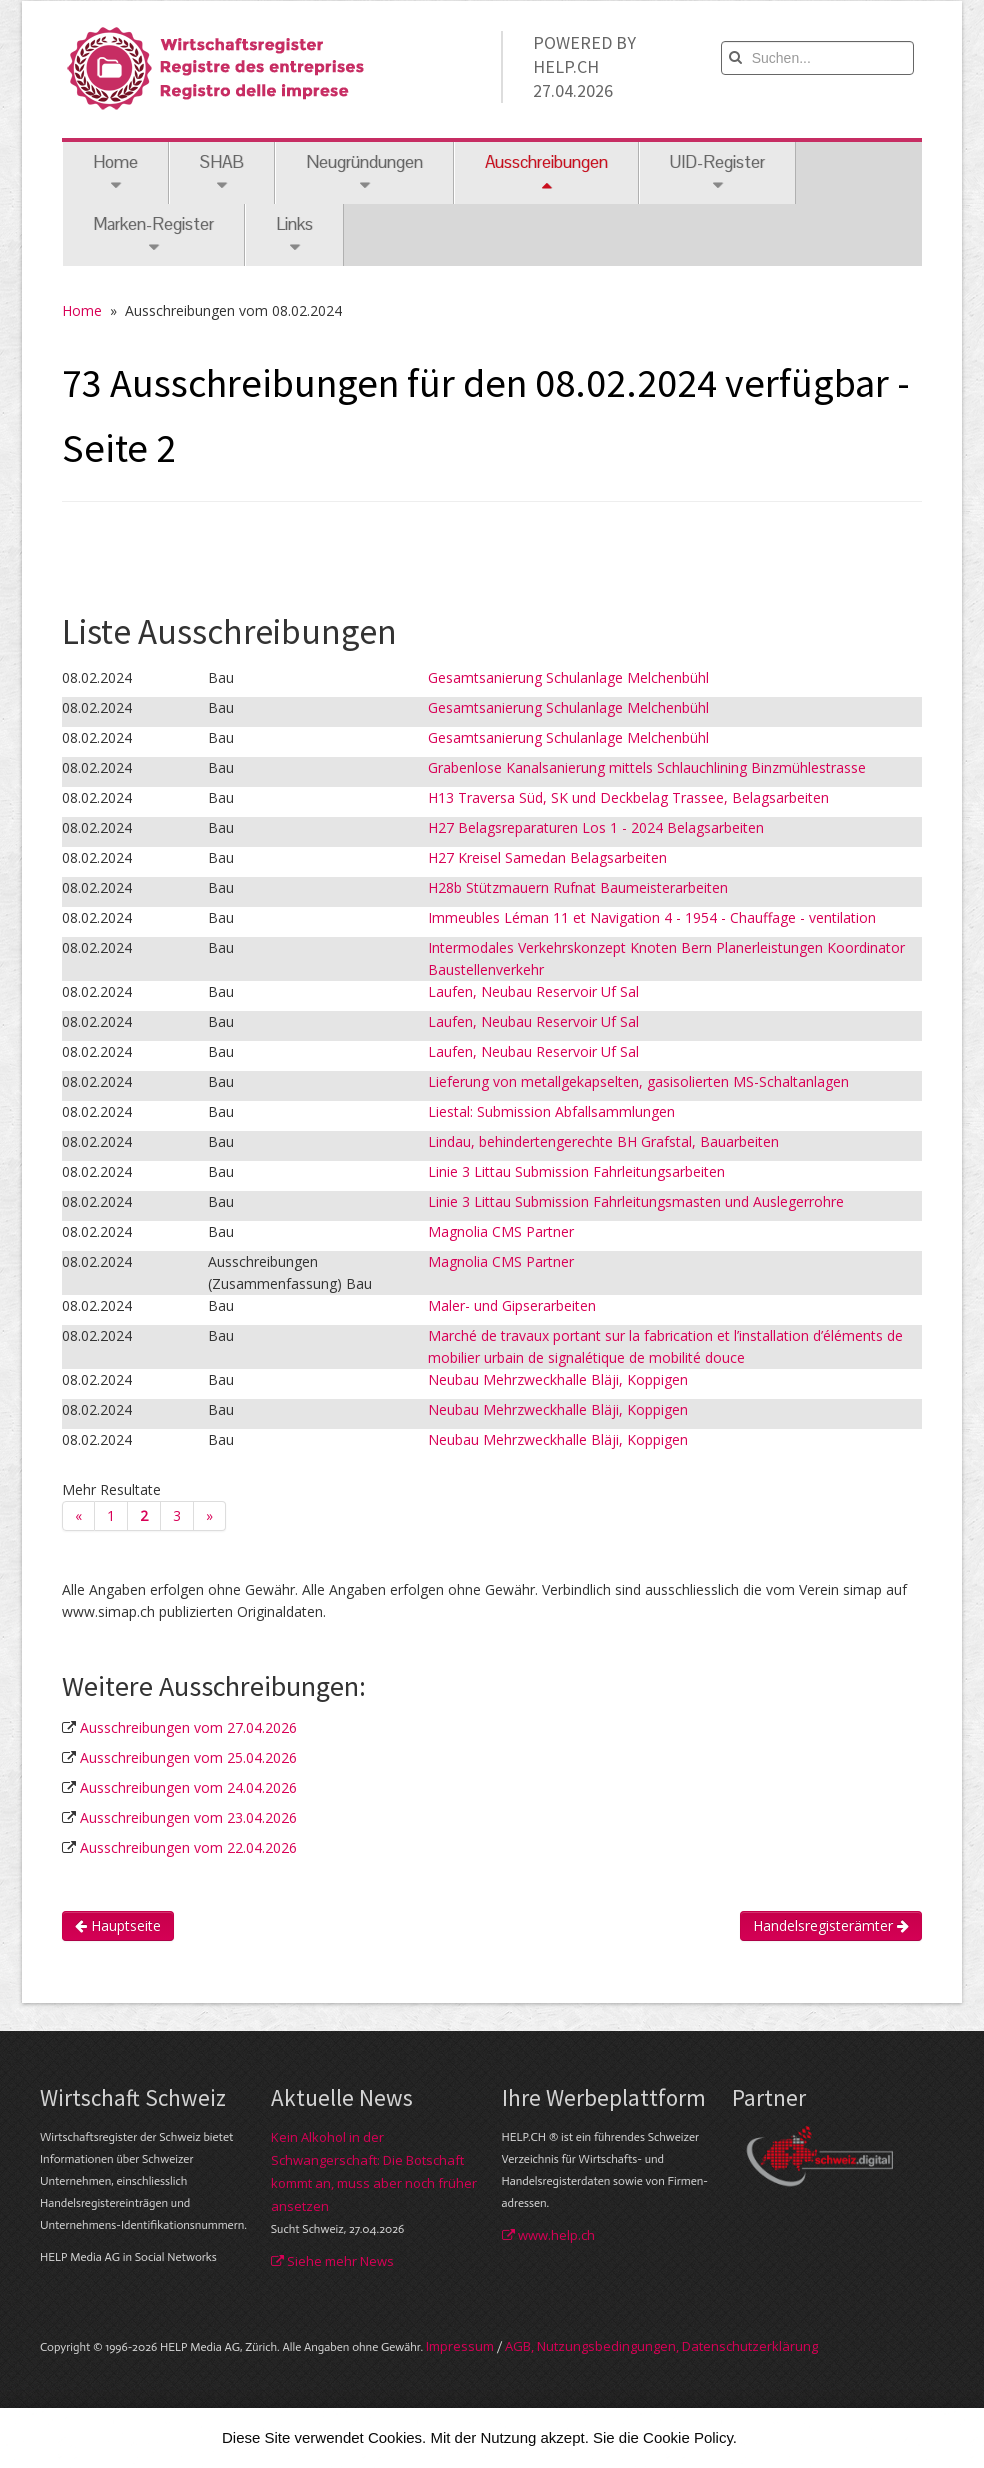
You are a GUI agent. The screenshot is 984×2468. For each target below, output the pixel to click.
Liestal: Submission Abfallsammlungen (551, 1111)
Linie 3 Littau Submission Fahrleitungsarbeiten (576, 1171)
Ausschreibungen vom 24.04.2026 (188, 1787)
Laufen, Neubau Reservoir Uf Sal (533, 991)
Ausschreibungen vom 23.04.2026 (188, 1817)
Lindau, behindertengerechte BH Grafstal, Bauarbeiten (603, 1141)
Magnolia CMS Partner (501, 1231)
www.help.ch (548, 2235)
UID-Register (717, 172)
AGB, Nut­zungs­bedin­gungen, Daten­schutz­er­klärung (661, 2346)
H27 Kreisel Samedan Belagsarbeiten (547, 857)
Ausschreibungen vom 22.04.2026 (188, 1847)
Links (294, 234)
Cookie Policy (688, 2437)
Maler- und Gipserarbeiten (512, 1305)
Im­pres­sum (460, 2346)
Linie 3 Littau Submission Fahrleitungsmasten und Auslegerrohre (636, 1201)
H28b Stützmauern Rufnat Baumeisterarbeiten (578, 887)
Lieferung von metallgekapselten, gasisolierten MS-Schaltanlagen (638, 1081)
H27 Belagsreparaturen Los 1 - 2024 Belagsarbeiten (596, 827)
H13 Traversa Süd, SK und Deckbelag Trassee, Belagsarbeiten (628, 797)
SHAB (222, 172)
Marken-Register (153, 234)
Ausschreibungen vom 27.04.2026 (188, 1727)
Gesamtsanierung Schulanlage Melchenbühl (568, 677)
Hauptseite (118, 1925)
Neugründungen (364, 172)
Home (115, 172)
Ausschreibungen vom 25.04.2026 (188, 1757)
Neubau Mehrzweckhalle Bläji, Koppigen (558, 1379)
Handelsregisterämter (831, 1925)
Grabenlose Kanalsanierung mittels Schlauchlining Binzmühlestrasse (647, 767)
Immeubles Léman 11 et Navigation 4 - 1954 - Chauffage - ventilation (652, 917)
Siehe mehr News (332, 2261)
